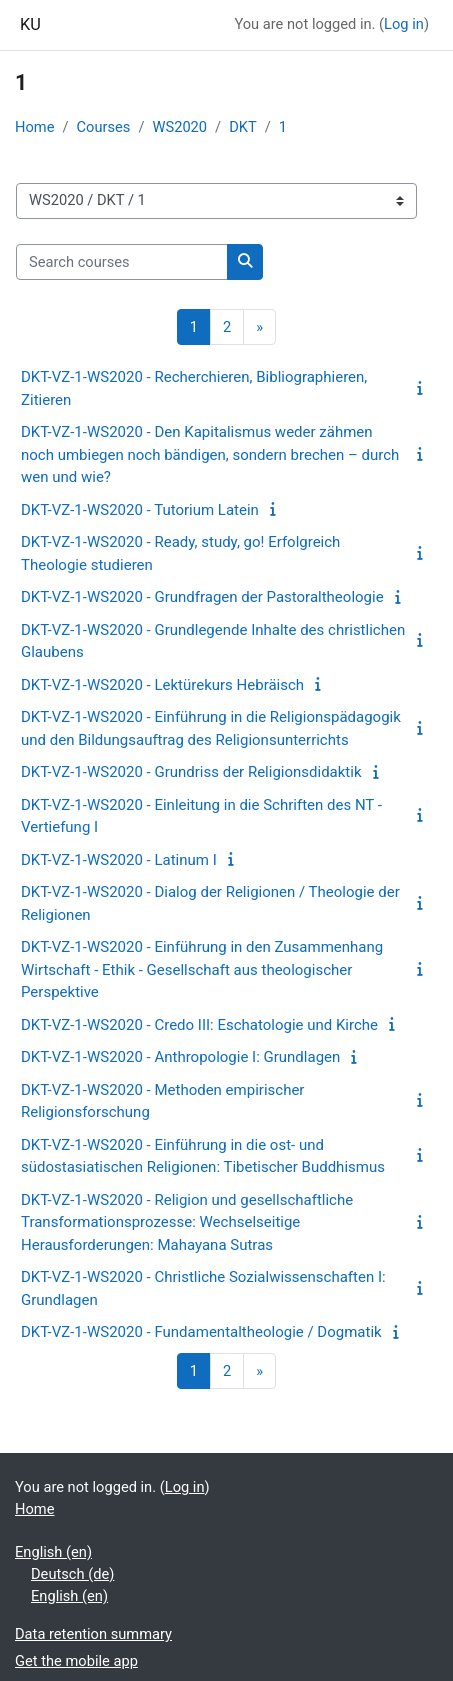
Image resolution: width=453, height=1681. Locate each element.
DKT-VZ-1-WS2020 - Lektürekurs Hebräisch (162, 685)
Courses (104, 127)
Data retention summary (93, 1634)
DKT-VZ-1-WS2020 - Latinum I (119, 860)
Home (34, 127)
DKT (243, 127)
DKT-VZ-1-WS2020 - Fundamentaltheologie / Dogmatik (201, 1332)
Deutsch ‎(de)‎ (72, 1574)
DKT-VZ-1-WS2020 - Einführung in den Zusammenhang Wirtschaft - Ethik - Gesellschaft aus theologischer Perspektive (202, 969)
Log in (404, 24)
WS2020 (179, 127)
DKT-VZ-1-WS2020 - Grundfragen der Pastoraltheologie (202, 597)
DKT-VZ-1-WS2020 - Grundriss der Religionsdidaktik (191, 772)
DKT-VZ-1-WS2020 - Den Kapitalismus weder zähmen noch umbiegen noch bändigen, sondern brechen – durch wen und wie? (210, 454)
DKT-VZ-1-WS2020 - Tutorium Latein (140, 510)
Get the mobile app (76, 1661)
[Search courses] (122, 262)
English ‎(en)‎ (53, 1552)
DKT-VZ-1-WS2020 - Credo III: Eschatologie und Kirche (199, 1025)
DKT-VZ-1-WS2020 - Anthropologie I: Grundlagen (180, 1057)
